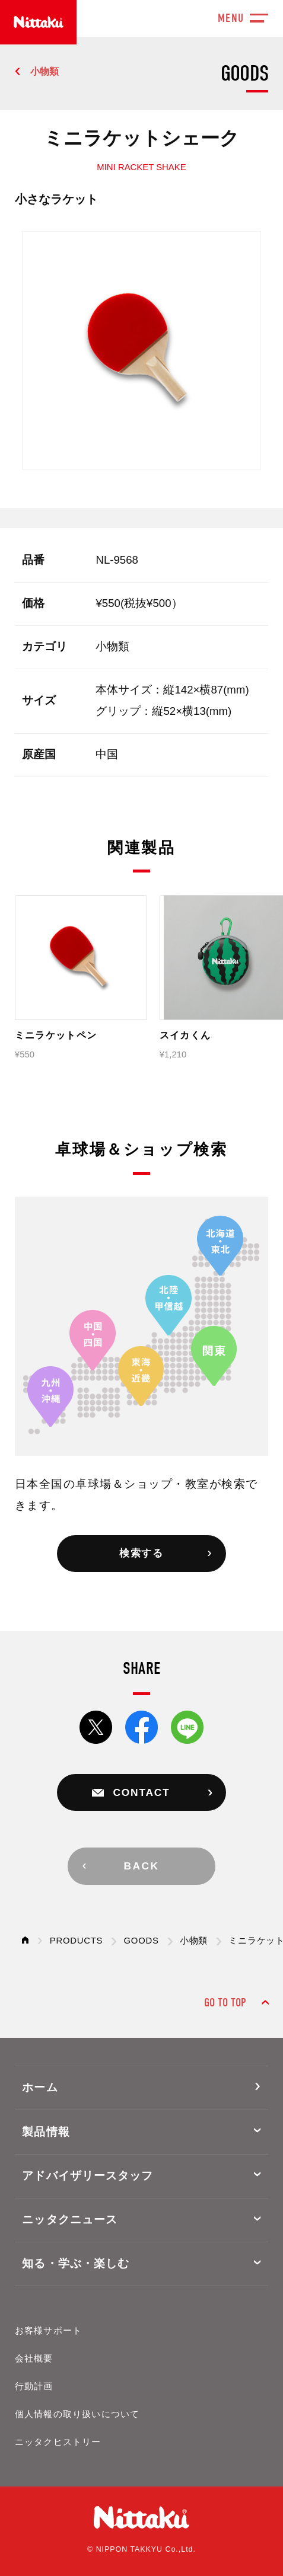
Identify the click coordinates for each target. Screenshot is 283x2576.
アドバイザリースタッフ (87, 2175)
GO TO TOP (225, 2002)
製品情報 (45, 2132)
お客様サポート (48, 2330)
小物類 (44, 71)
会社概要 (34, 2358)
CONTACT (141, 1792)
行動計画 (34, 2386)
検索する (141, 1553)
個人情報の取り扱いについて (77, 2414)
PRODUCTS (76, 1940)
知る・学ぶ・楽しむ (75, 2263)
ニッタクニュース (69, 2219)
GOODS (141, 1940)
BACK (142, 1866)
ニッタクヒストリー (58, 2442)
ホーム (40, 2087)
